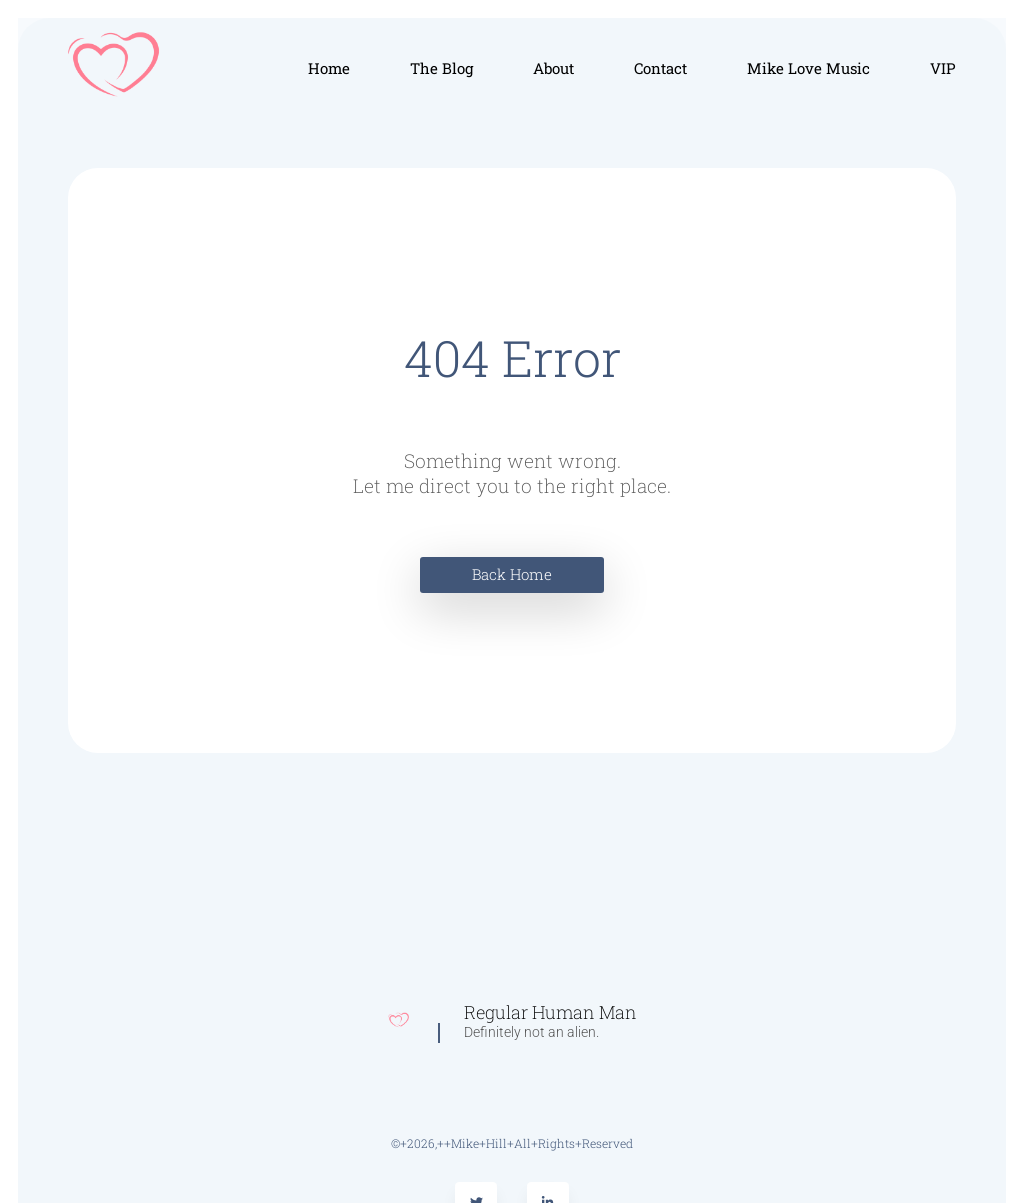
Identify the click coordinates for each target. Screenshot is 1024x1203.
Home (329, 68)
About (553, 68)
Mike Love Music (808, 68)
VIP (943, 68)
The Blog (441, 68)
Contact (660, 68)
